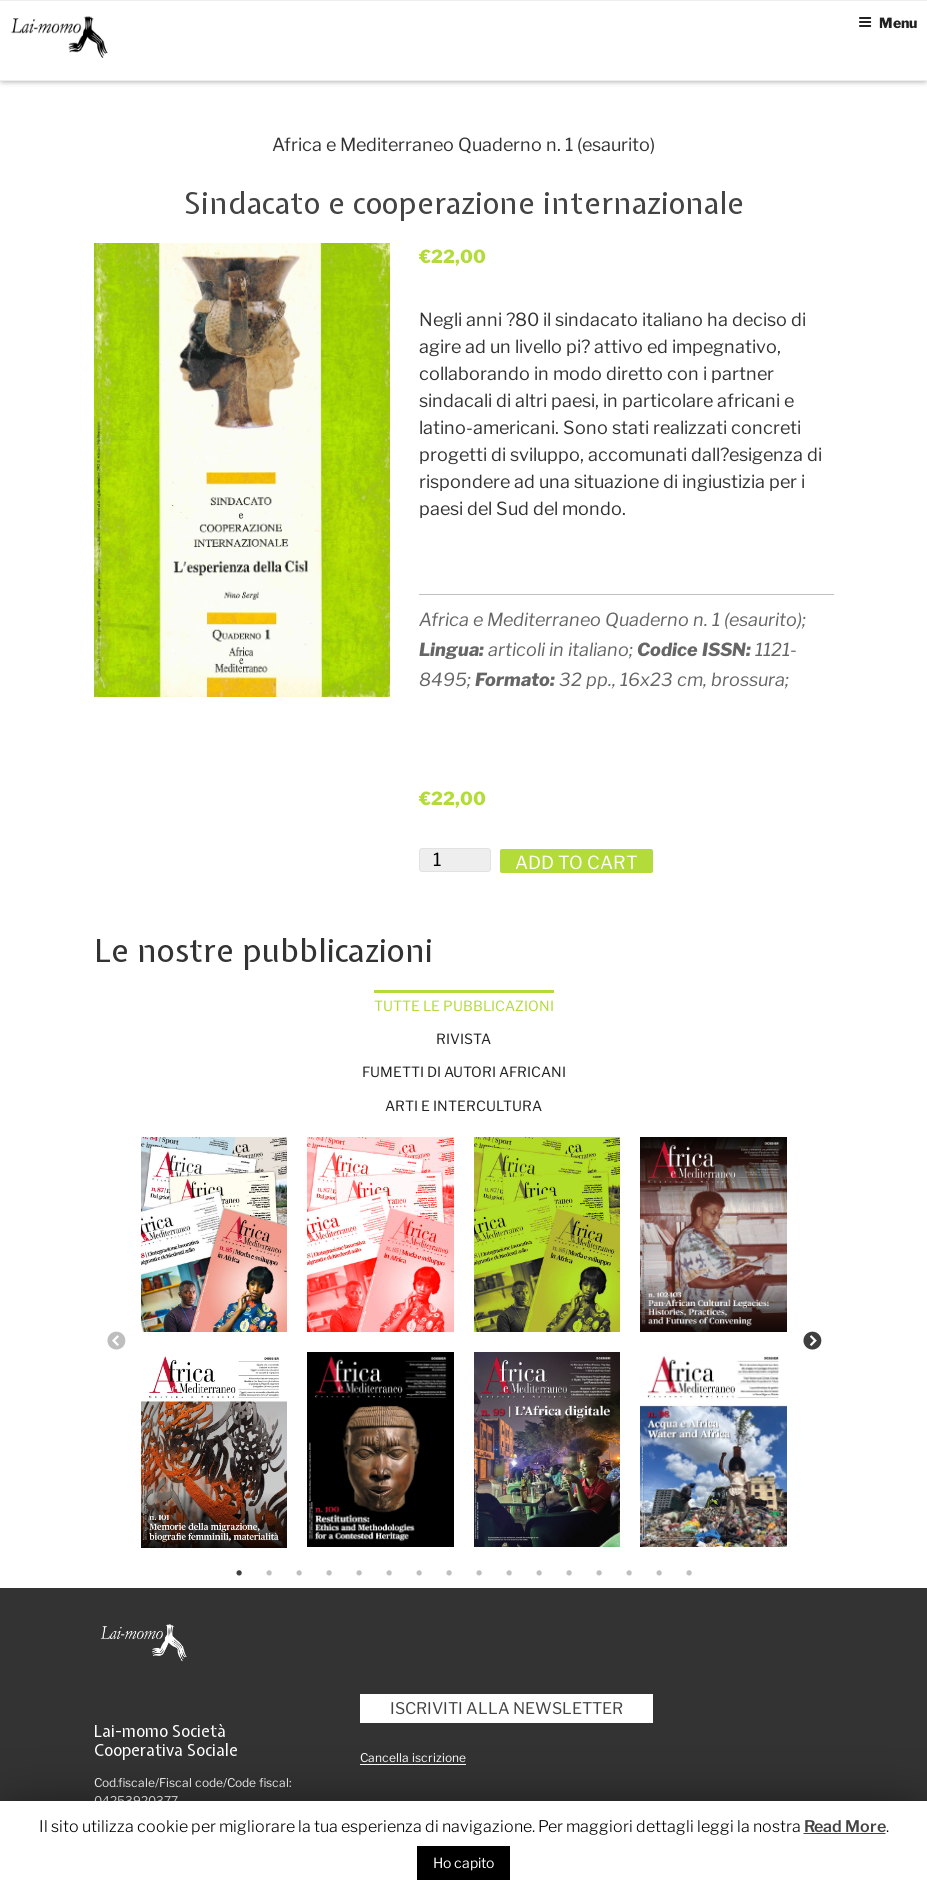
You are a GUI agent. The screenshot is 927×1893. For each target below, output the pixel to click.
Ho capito (463, 1862)
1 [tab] (239, 1573)
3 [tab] (299, 1573)
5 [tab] (359, 1573)
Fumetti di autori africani (464, 1071)
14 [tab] (629, 1573)
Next (812, 1342)
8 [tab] (449, 1573)
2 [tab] (269, 1573)
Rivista (463, 1038)
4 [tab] (329, 1573)
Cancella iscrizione (413, 1757)
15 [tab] (659, 1573)
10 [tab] (509, 1573)
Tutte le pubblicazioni (464, 1005)
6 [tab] (389, 1573)
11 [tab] (539, 1573)
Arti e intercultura (463, 1105)
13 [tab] (599, 1573)
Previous (116, 1342)
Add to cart (576, 862)
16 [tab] (689, 1573)
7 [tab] (419, 1573)
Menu (887, 22)
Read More (845, 1826)
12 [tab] (569, 1573)
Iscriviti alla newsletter (506, 1708)
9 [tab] (479, 1573)
